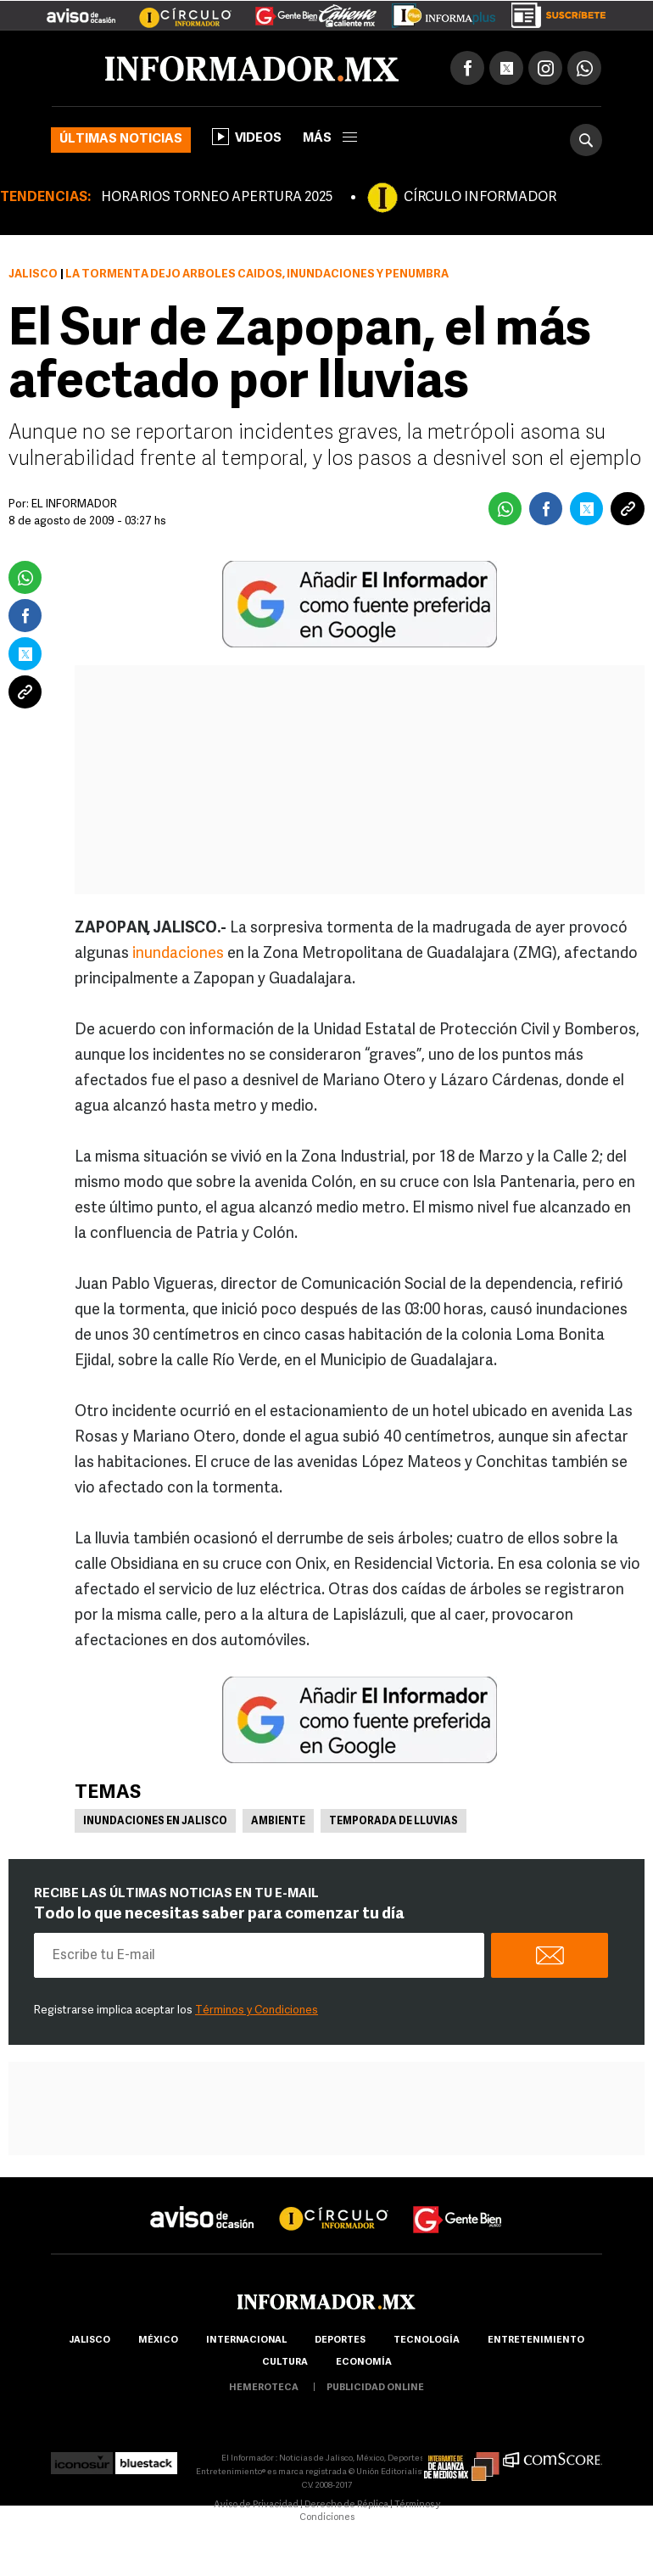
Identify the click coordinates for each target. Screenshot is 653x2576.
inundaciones (178, 954)
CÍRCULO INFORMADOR (480, 197)
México (158, 2340)
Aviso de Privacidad (256, 2505)
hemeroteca (264, 2388)
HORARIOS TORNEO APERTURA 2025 (216, 197)
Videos (247, 136)
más (330, 138)
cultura (285, 2362)
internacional (246, 2340)
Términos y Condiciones (256, 2010)
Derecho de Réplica (346, 2505)
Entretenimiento (536, 2340)
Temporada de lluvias (393, 1822)
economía (364, 2362)
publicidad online (375, 2388)
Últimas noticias (120, 139)
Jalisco (33, 274)
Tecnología (426, 2340)
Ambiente (278, 1822)
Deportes (340, 2340)
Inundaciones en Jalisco (155, 1822)
